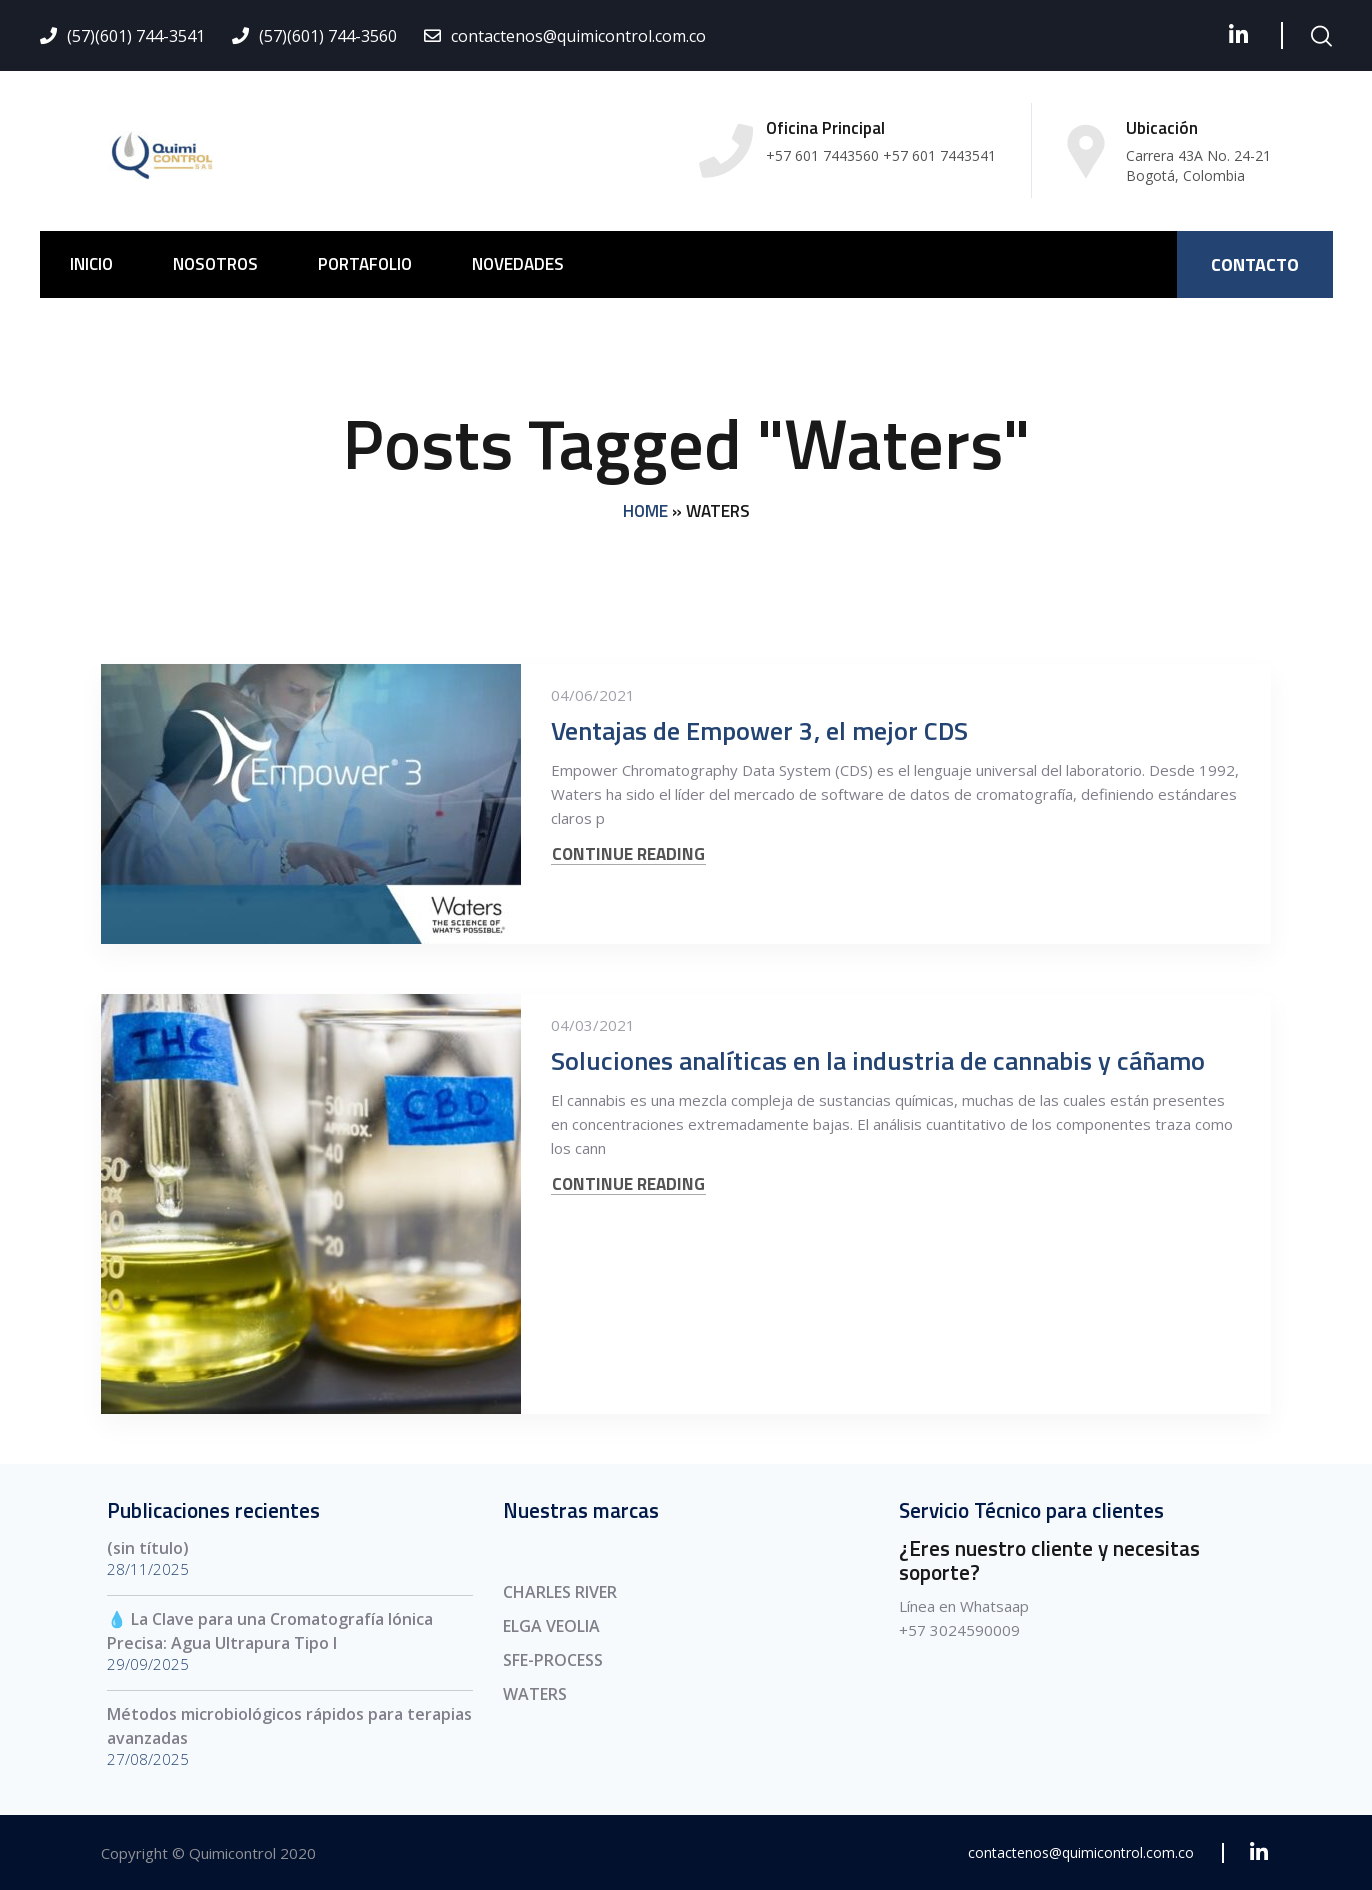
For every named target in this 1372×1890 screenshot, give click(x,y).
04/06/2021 (593, 695)
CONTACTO (1255, 264)
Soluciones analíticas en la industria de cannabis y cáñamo (878, 1060)
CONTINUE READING (628, 854)
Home (645, 511)
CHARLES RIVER (560, 1592)
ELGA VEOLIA (551, 1626)
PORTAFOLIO (365, 264)
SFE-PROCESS (553, 1660)
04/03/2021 (593, 1025)
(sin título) (148, 1548)
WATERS (535, 1694)
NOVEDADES (518, 264)
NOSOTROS (215, 264)
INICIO (91, 264)
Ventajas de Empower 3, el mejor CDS (759, 730)
